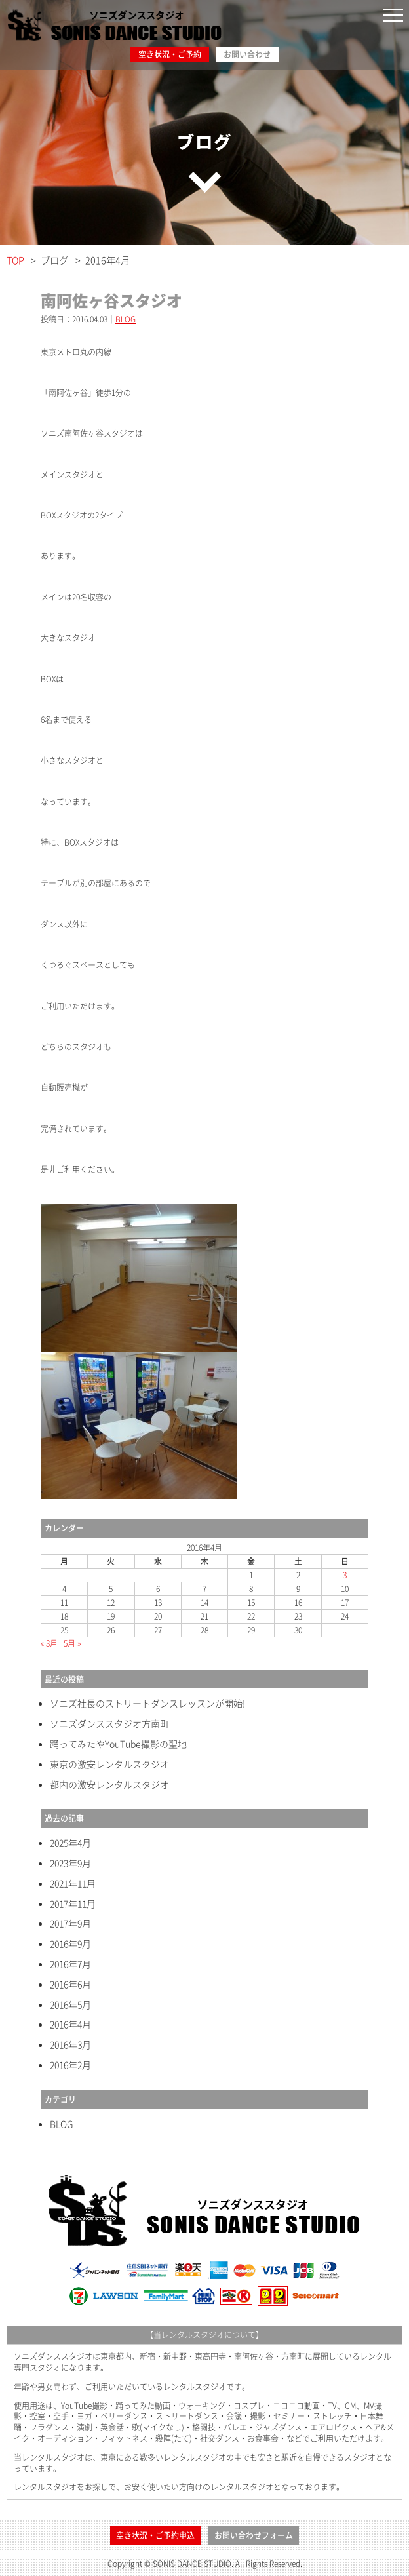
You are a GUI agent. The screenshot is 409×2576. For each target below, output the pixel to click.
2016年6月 (70, 1984)
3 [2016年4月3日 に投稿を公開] (345, 1575)
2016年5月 (70, 2004)
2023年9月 (70, 1863)
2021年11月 (73, 1883)
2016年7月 (70, 1964)
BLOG (125, 319)
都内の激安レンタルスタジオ (109, 1784)
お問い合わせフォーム (253, 2535)
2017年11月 (73, 1903)
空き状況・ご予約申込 (155, 2535)
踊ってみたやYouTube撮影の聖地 (118, 1743)
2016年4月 (70, 2024)
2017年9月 (70, 1923)
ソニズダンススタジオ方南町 (109, 1723)
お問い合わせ (247, 54)
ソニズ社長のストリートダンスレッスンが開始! (147, 1703)
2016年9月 (70, 1943)
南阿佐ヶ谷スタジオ (111, 300)
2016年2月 (70, 2065)
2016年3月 (70, 2044)
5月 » (72, 1643)
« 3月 (49, 1643)
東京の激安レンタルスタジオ (109, 1764)
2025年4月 (70, 1842)
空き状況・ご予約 (169, 54)
